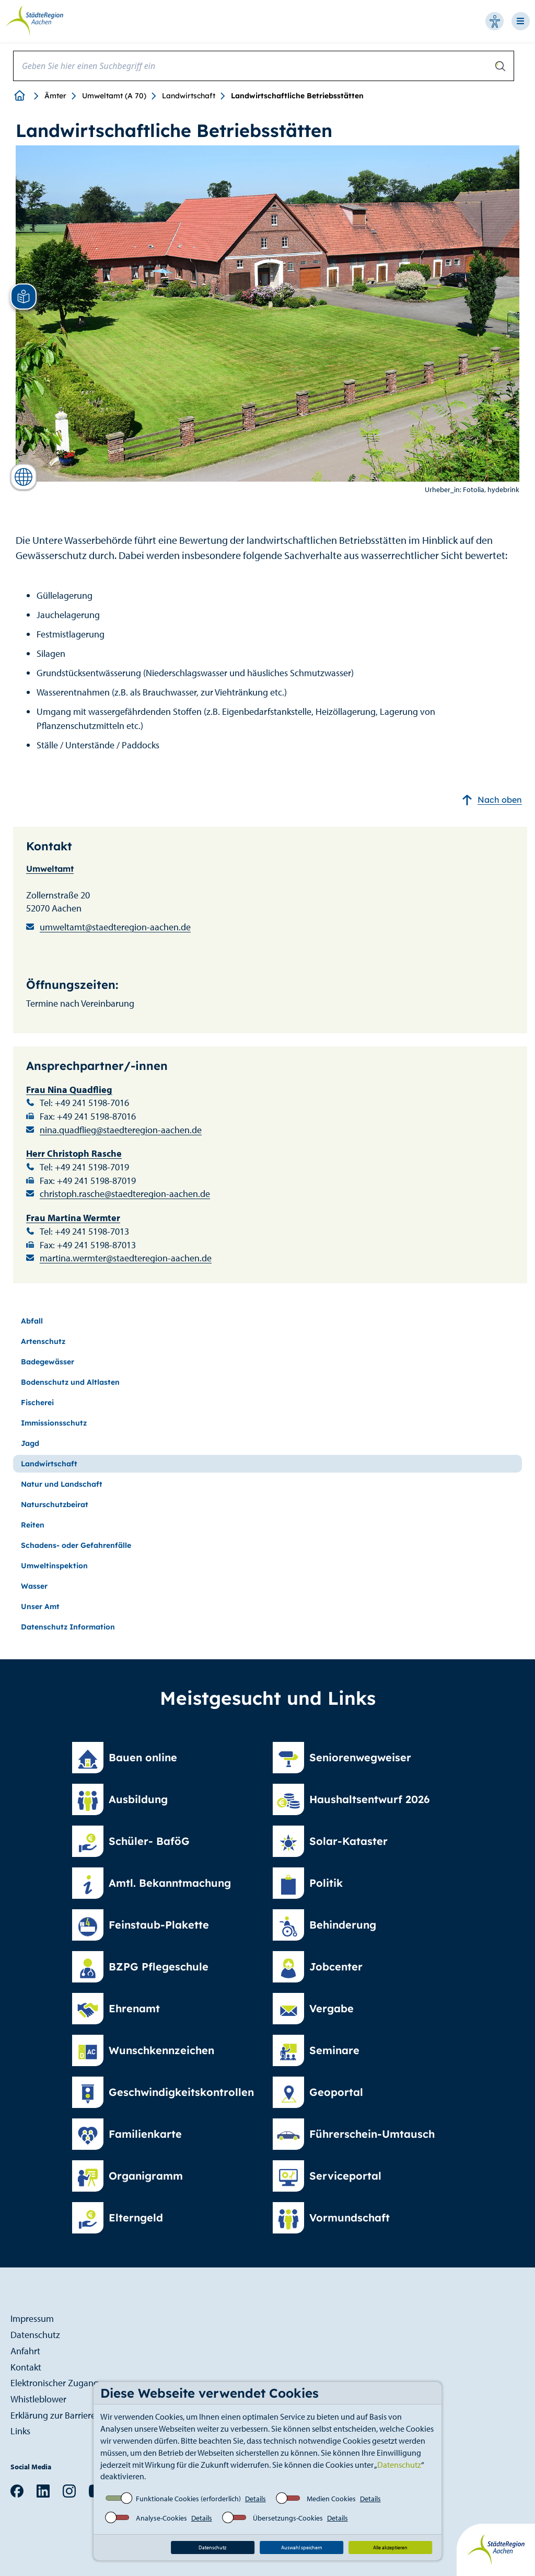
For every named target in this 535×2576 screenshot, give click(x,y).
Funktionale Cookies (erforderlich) (188, 2498)
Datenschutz (399, 2464)
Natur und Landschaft (61, 1484)
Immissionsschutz (54, 1423)
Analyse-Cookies (161, 2518)
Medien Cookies (331, 2498)
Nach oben (492, 799)
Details (255, 2498)
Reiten (32, 1525)
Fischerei (37, 1402)
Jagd (30, 1443)
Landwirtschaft (188, 95)
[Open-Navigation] (523, 21)
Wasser (34, 1586)
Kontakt (25, 2367)
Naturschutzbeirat (54, 1504)
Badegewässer (47, 1361)
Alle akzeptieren (390, 2547)
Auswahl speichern (301, 2547)
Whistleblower (38, 2399)
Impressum (32, 2318)
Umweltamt (50, 868)
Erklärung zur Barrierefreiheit (66, 2415)
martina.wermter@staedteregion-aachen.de (126, 1258)
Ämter (55, 95)
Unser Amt (40, 1606)
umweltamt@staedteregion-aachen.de (115, 927)
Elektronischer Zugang (54, 2383)
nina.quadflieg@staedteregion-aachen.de (121, 1130)
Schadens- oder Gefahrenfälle (76, 1545)
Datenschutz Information (68, 1627)
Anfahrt (25, 2351)
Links (20, 2431)
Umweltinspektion (54, 1565)
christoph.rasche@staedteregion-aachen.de (125, 1194)
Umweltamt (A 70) (114, 95)
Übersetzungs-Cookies (288, 2518)
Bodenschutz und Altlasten (70, 1382)
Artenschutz (43, 1341)
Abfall (32, 1321)
